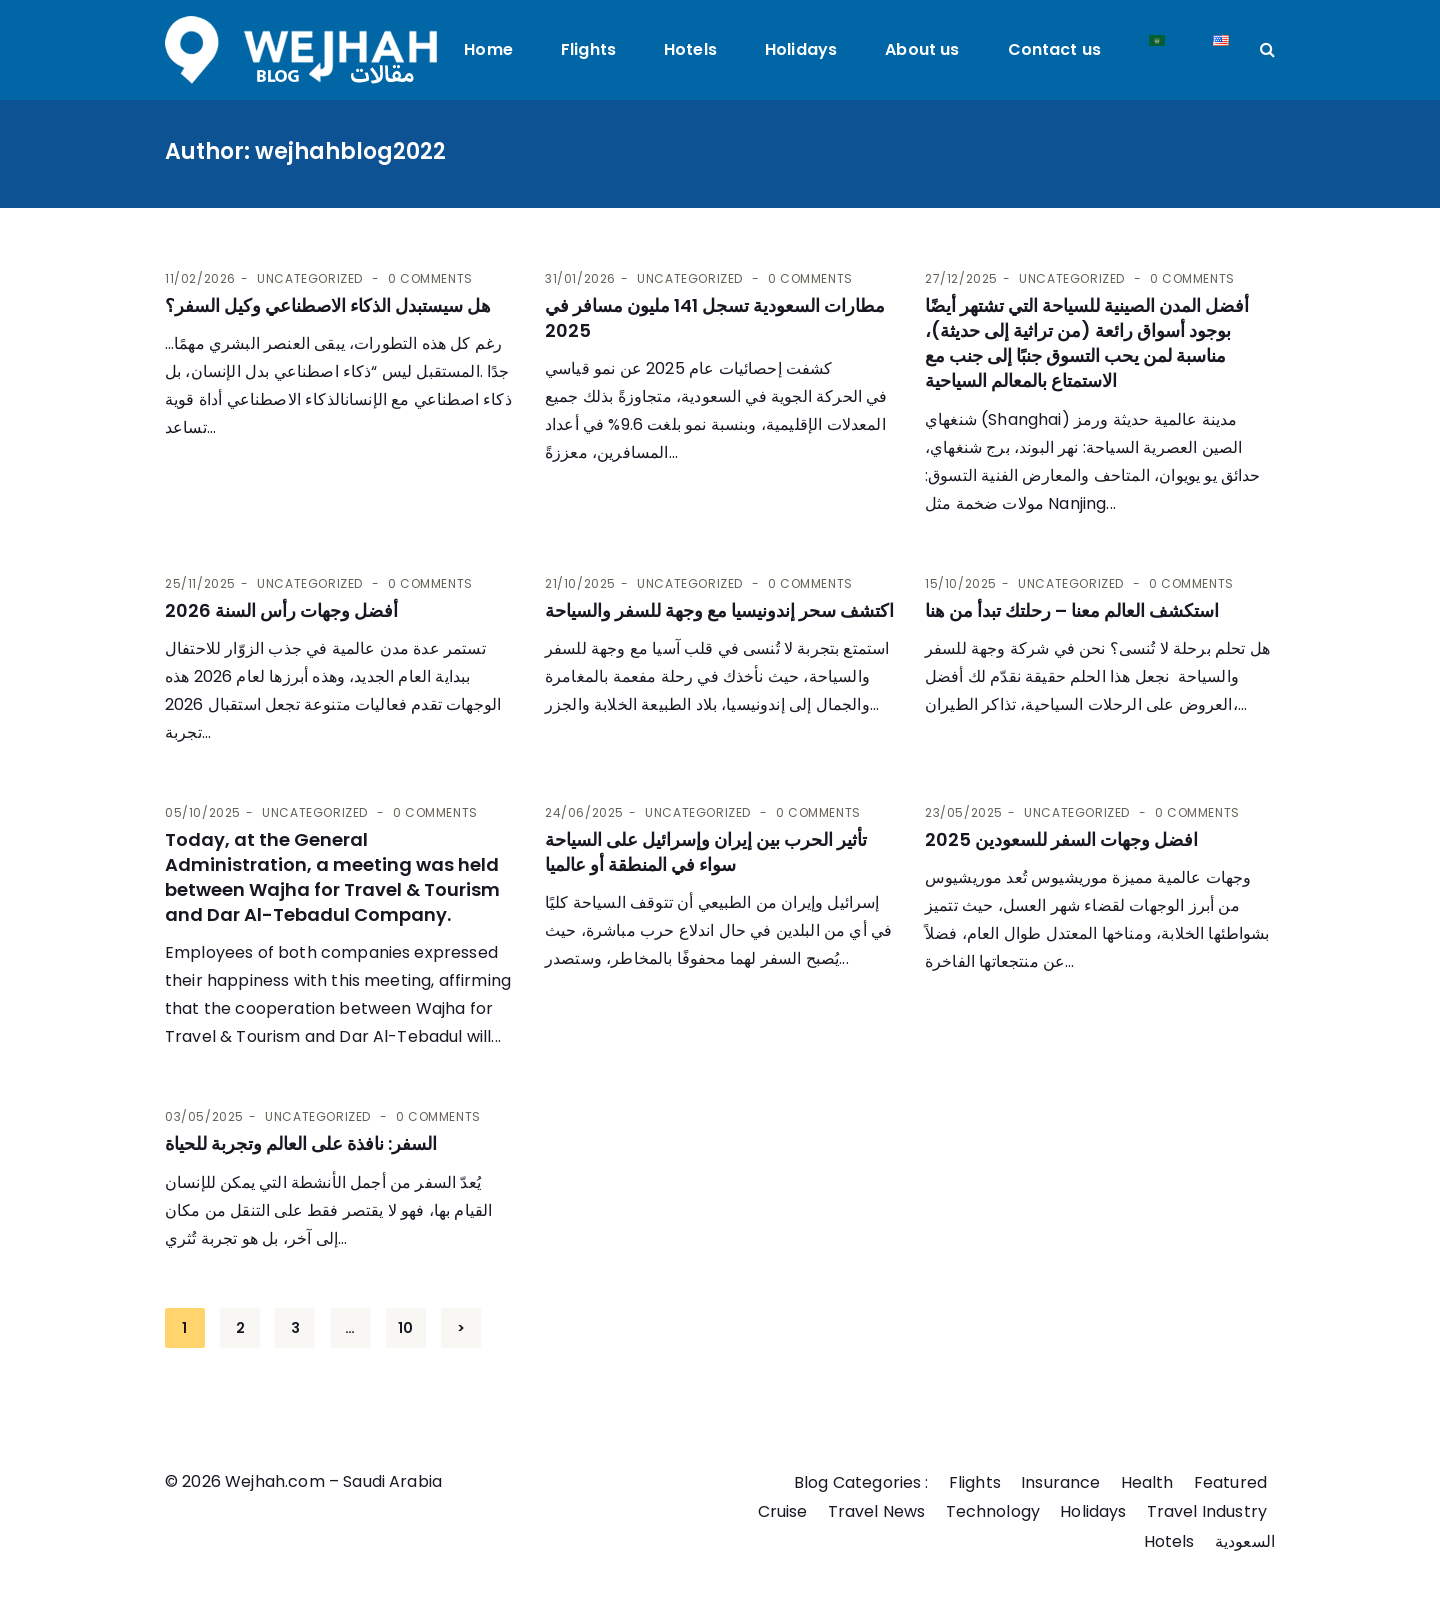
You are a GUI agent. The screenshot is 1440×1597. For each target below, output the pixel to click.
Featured (1230, 1482)
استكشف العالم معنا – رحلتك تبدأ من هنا (1072, 610)
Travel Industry (1207, 1511)
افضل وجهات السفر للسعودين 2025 (1061, 839)
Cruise (782, 1511)
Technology (992, 1511)
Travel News (876, 1511)
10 (405, 1328)
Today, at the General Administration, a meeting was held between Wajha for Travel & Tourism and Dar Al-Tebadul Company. (332, 877)
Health (1147, 1482)
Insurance (1060, 1482)
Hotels (690, 49)
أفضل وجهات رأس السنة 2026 (281, 610)
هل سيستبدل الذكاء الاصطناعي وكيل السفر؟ (328, 305)
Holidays (801, 49)
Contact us (1055, 49)
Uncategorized (310, 278)
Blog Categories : (861, 1482)
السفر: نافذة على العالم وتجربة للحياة (301, 1143)
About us (922, 49)
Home (488, 49)
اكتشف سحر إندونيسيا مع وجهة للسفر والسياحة (719, 610)
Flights (588, 49)
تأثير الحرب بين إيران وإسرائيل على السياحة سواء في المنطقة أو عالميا (706, 852)
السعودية (1245, 1541)
